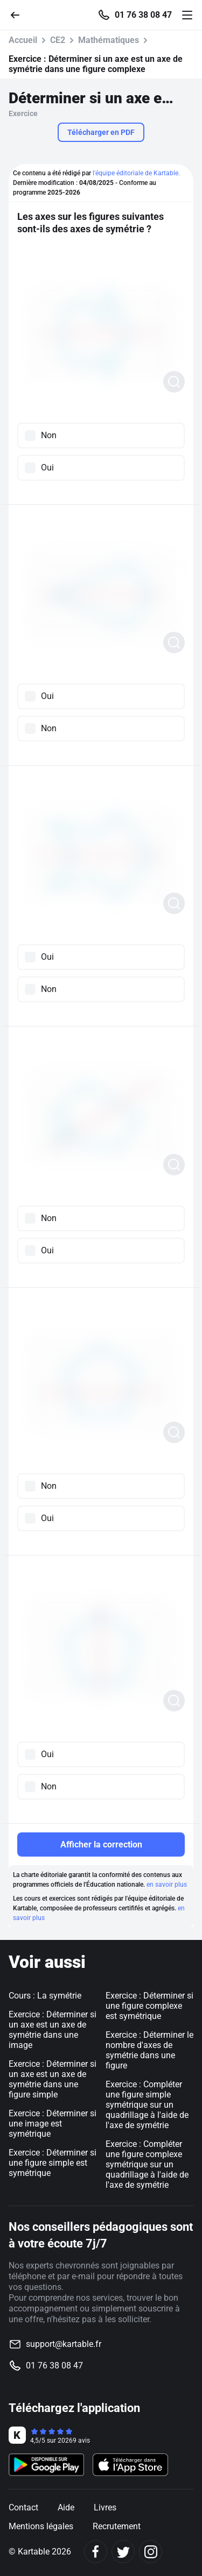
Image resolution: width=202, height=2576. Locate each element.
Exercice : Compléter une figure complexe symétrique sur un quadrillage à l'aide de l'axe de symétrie (147, 2164)
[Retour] (19, 14)
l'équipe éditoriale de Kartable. (136, 173)
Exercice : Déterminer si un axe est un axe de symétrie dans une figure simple (52, 2079)
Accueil (23, 40)
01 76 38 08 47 (143, 15)
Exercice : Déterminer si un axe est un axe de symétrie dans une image (52, 2029)
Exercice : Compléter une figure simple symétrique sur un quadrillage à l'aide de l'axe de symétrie (147, 2104)
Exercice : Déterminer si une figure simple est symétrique (52, 2162)
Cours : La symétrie (45, 1995)
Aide (66, 2507)
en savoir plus (167, 1884)
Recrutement (117, 2526)
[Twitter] (123, 2551)
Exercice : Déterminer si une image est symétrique (52, 2123)
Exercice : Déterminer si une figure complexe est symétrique (149, 2005)
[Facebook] (95, 2551)
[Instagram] (150, 2551)
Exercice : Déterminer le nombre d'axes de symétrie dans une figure (149, 2050)
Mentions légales (41, 2526)
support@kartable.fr (63, 2344)
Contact (23, 2507)
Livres (105, 2507)
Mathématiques (108, 40)
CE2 (57, 40)
